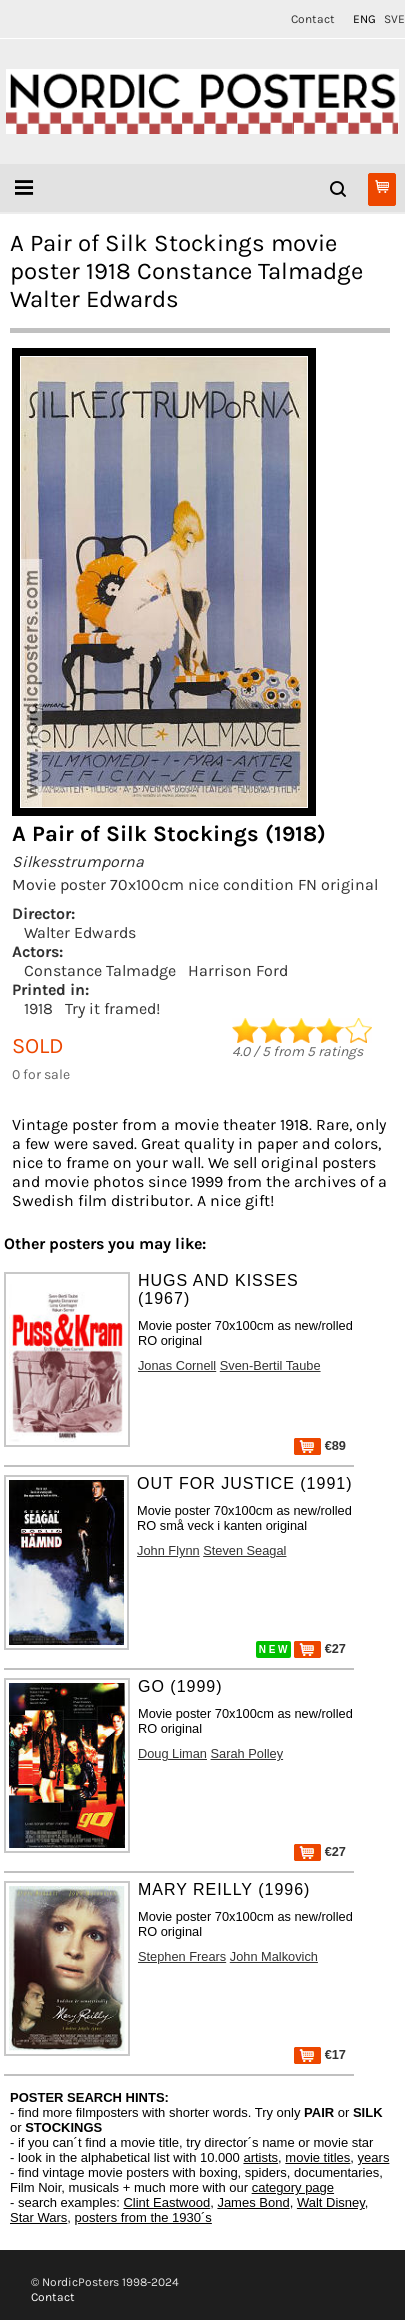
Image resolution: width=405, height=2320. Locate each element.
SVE (394, 19)
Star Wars (38, 2217)
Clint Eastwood (166, 2202)
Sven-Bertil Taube (270, 1365)
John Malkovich (274, 1956)
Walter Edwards (80, 932)
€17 (320, 2054)
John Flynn (168, 1550)
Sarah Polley (247, 1753)
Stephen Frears (182, 1956)
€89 (320, 1445)
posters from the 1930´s (143, 2217)
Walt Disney (331, 2202)
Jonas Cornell (177, 1365)
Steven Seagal (244, 1550)
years (374, 2157)
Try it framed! (112, 1008)
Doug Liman (172, 1753)
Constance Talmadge (100, 970)
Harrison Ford (238, 970)
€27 (320, 1648)
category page (293, 2187)
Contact (313, 19)
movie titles (317, 2157)
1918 (38, 1008)
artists (260, 2157)
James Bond (253, 2202)
